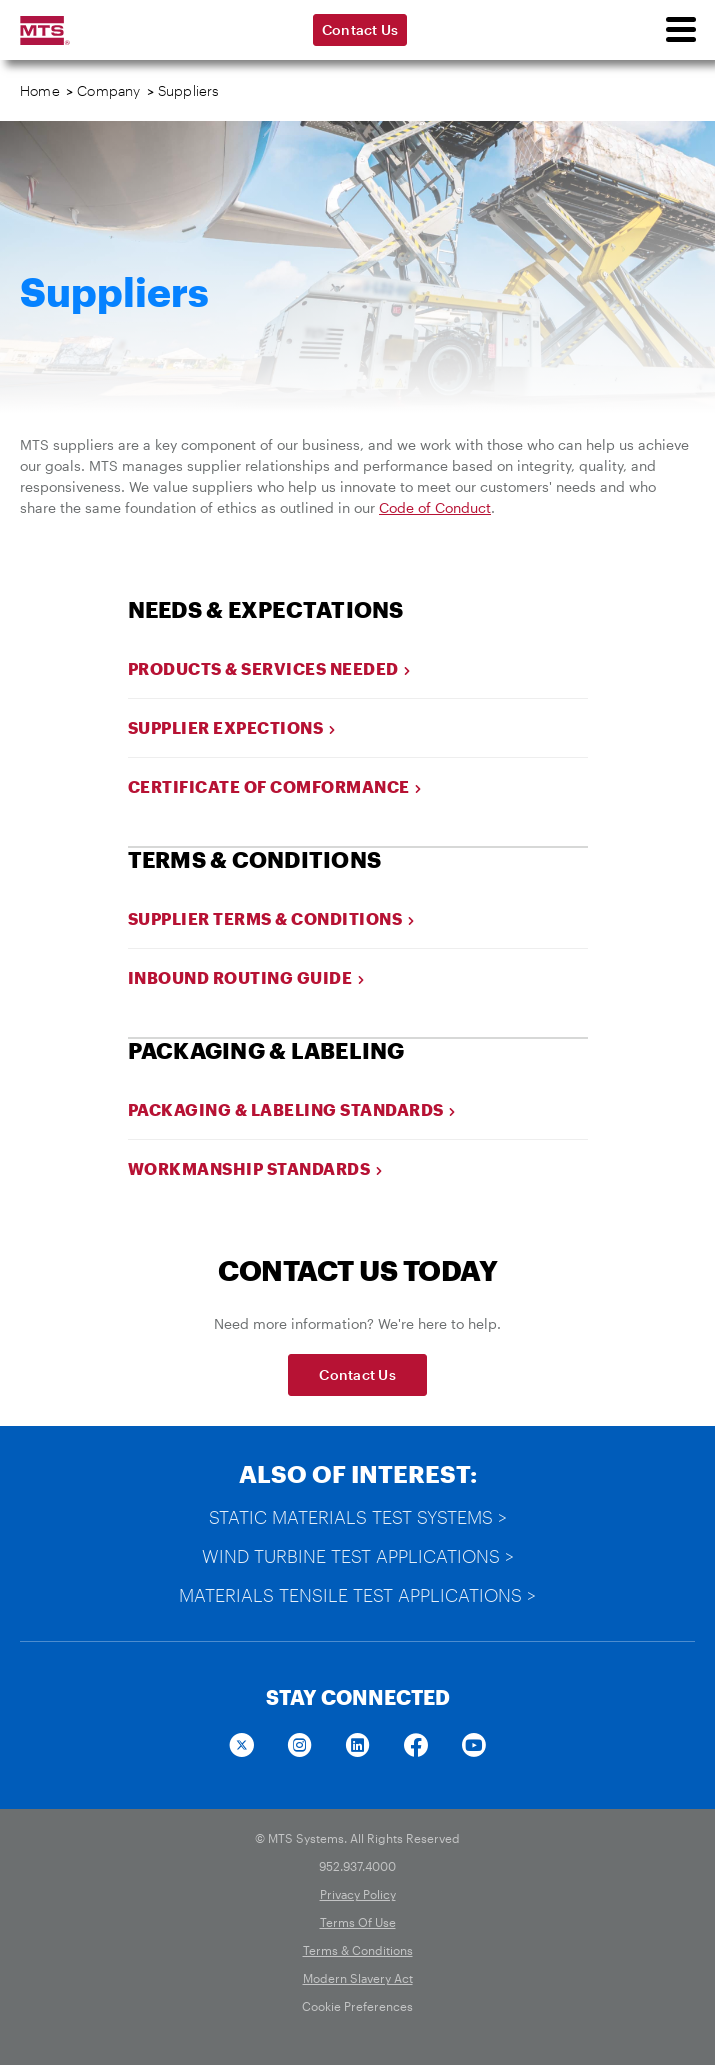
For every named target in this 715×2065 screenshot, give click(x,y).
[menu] (680, 30)
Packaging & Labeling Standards (292, 1109)
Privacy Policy (358, 1894)
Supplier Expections (232, 727)
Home (40, 90)
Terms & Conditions (358, 1950)
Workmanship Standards (256, 1168)
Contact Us (360, 29)
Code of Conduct (435, 507)
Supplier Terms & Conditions (272, 918)
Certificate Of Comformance (275, 786)
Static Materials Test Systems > (358, 1517)
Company (108, 90)
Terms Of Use (358, 1922)
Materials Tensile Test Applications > (357, 1595)
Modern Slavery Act (358, 1978)
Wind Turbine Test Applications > (358, 1556)
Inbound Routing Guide (247, 977)
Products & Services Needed (270, 668)
